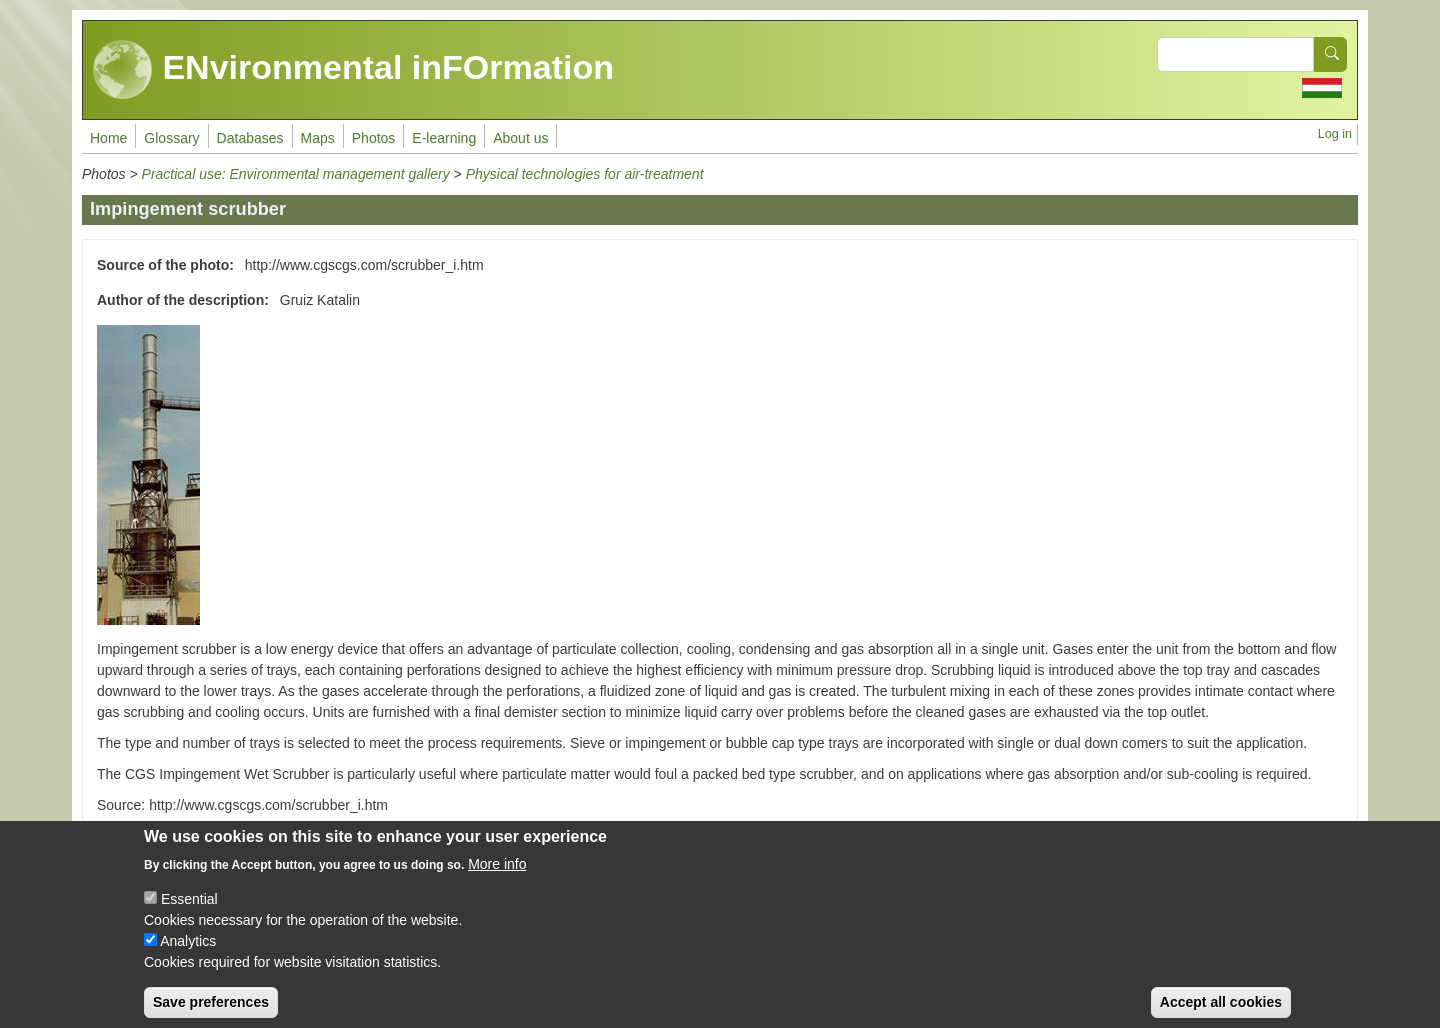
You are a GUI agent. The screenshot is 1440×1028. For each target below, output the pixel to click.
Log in (1335, 134)
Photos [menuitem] (374, 138)
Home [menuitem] (108, 138)
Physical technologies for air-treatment (585, 174)
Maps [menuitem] (318, 138)
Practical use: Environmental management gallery (296, 174)
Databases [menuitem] (250, 138)
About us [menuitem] (520, 138)
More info (497, 878)
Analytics (188, 955)
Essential (189, 913)
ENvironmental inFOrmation (353, 70)
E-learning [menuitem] (444, 138)
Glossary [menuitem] (171, 138)
